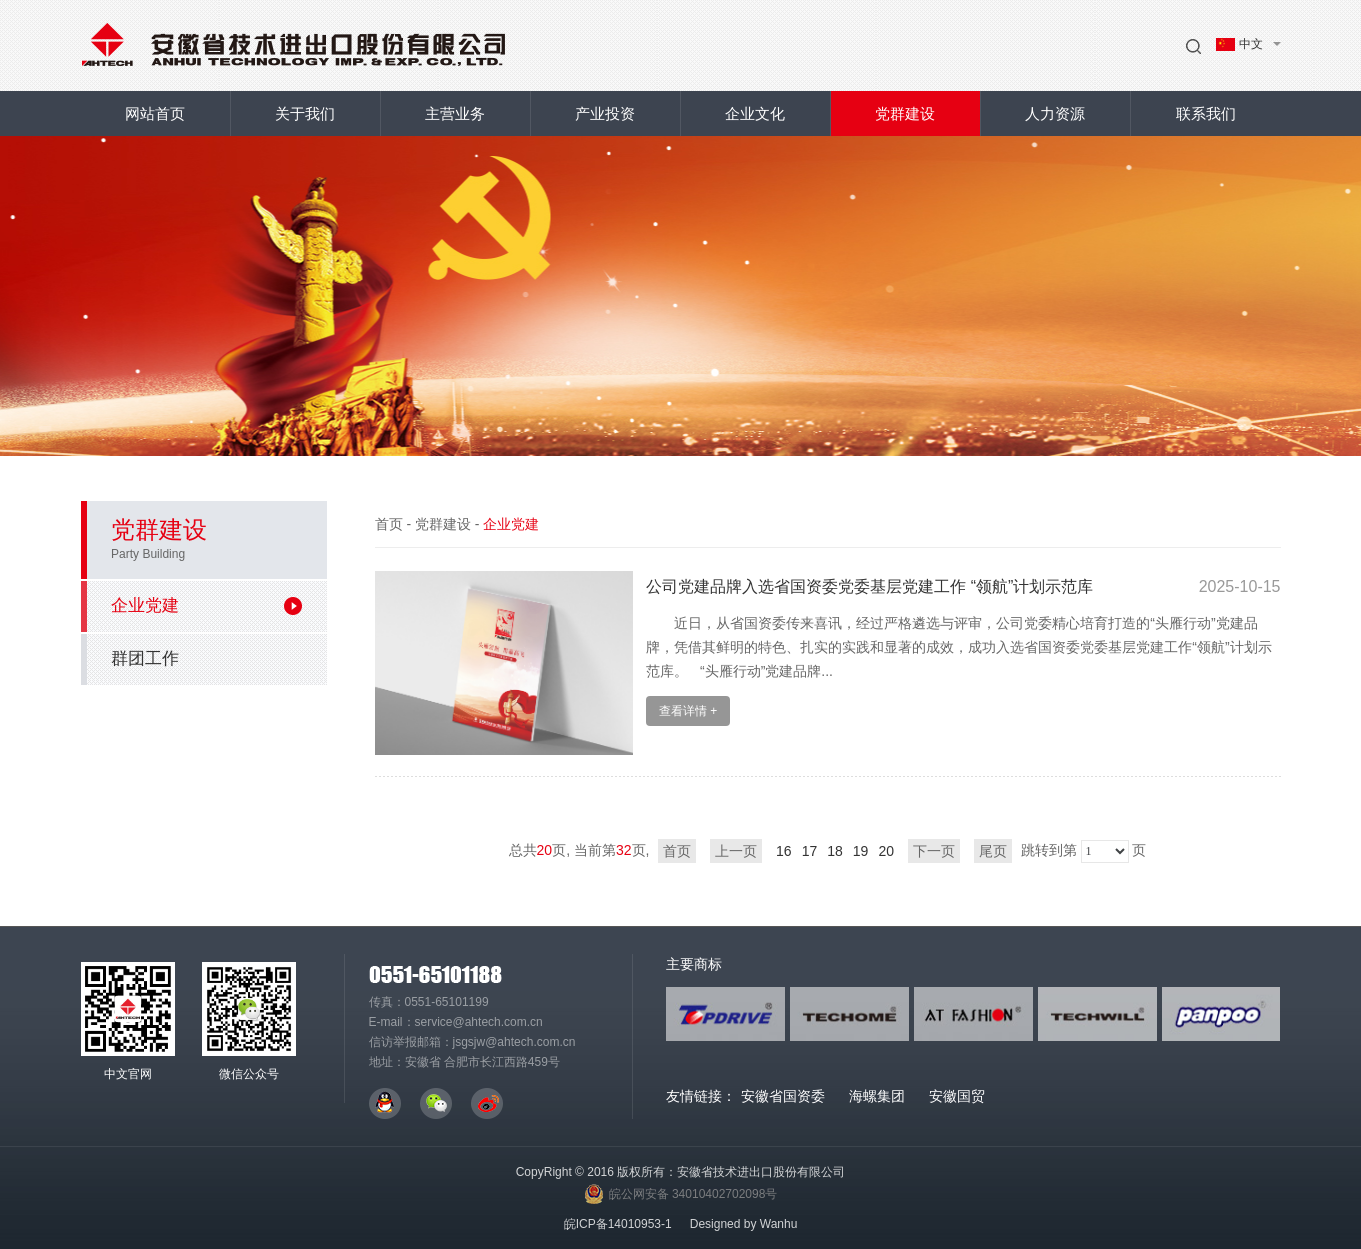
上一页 (736, 851)
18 (835, 851)
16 (784, 851)
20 (886, 851)
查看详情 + (688, 711)
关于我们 (305, 113)
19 (861, 851)
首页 (389, 524)
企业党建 (206, 605)
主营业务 (455, 113)
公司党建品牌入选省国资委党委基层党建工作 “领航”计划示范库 (869, 586)
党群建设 (905, 113)
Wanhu (779, 1224)
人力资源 (1055, 113)
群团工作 (145, 658)
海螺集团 (877, 1096)
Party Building (148, 554)
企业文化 (755, 113)
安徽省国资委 (783, 1096)
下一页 (934, 851)
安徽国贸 (957, 1096)
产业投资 (605, 113)
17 (810, 851)
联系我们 (1206, 113)
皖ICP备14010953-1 (618, 1224)
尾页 (993, 851)
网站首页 (155, 113)
